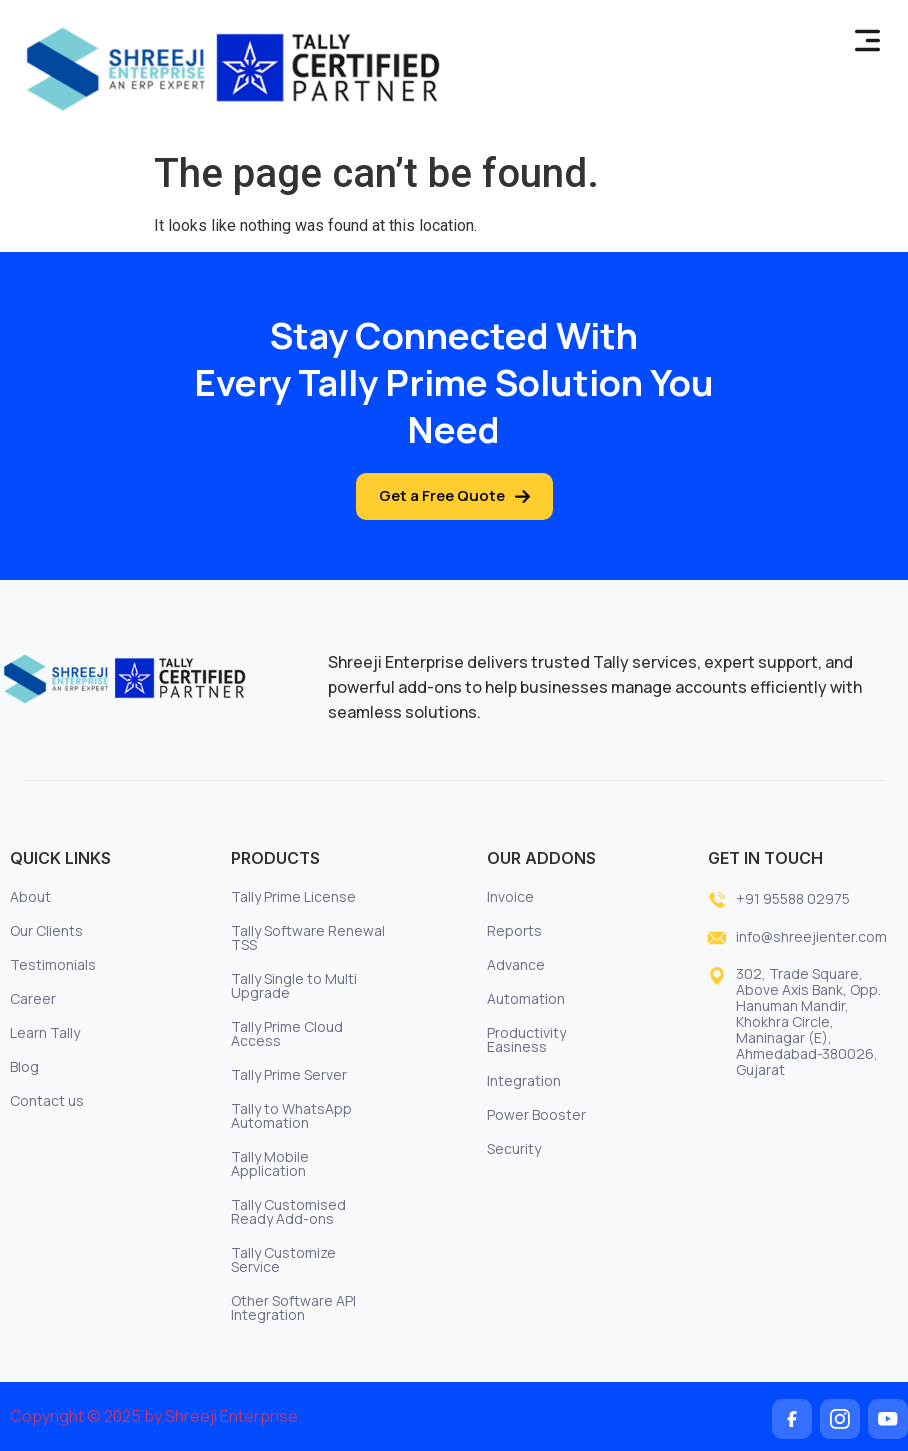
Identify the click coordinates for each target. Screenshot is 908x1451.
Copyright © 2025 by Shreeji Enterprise (154, 1416)
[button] (868, 42)
